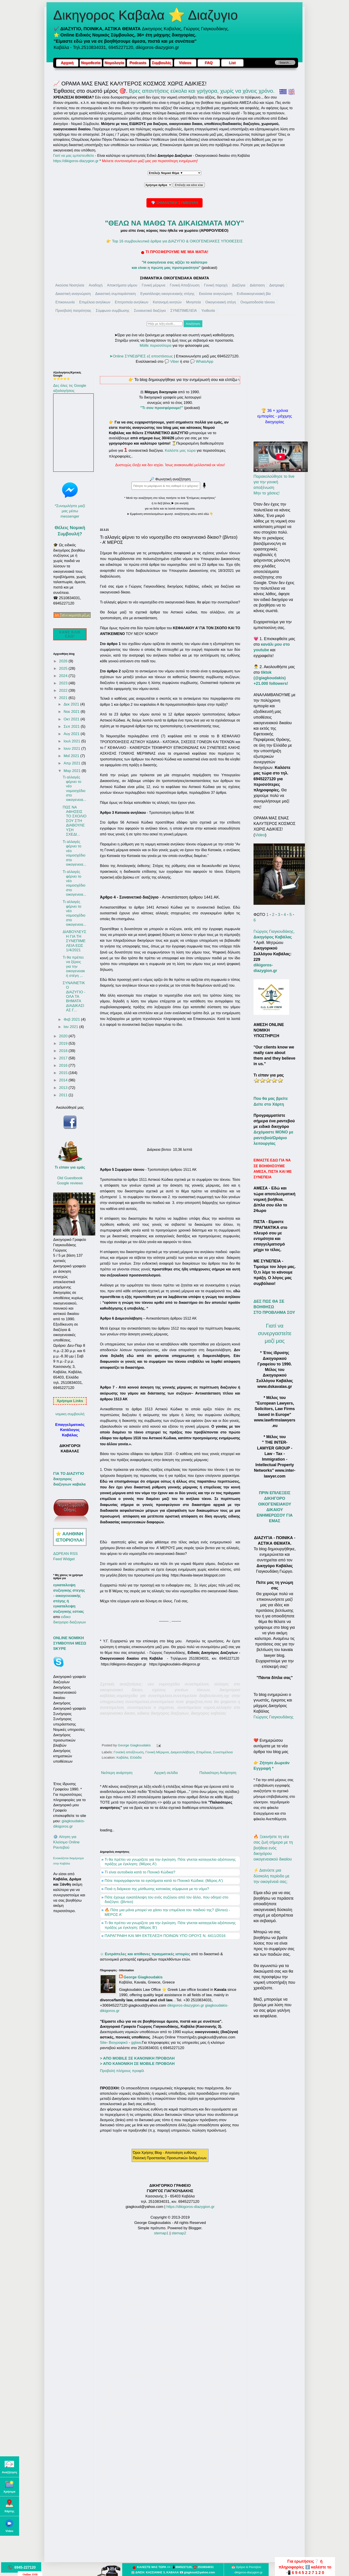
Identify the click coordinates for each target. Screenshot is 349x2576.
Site (103, 2042)
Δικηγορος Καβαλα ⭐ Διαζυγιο (145, 15)
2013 (64, 1088)
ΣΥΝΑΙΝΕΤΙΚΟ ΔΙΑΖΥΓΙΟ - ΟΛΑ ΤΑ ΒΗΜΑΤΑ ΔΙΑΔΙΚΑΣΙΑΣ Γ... (74, 996)
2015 (64, 1073)
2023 (64, 683)
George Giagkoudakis (143, 1977)
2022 (64, 690)
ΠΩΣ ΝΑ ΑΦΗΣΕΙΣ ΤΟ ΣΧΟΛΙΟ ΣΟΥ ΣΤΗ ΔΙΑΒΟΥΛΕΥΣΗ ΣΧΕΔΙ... (74, 820)
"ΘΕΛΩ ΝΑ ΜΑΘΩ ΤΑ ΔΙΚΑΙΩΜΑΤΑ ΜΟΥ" (174, 223)
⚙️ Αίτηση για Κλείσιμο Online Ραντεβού (66, 1842)
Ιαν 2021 (71, 1027)
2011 (64, 1095)
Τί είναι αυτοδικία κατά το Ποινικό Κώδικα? (140, 1872)
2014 (64, 1080)
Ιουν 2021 (72, 748)
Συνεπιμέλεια (223, 1752)
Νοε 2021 (72, 712)
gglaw (136, 2042)
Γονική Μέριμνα (157, 1752)
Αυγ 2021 (72, 734)
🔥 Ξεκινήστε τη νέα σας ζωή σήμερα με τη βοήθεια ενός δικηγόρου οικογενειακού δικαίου (273, 1847)
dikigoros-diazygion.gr (186, 2005)
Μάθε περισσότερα (155, 345)
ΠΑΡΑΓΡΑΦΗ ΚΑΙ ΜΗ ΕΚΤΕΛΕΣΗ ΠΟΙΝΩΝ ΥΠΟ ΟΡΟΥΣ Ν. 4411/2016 (165, 1936)
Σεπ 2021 (72, 726)
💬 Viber (171, 361)
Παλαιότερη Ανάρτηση (217, 1773)
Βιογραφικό (118, 2042)
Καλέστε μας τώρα (180, 450)
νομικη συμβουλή (69, 1414)
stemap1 (162, 2233)
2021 (64, 698)
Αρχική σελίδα (166, 1773)
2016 (64, 1065)
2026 (64, 661)
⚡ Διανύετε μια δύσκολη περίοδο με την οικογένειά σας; (272, 1876)
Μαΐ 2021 (72, 756)
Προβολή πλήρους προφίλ (122, 2071)
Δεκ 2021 (72, 704)
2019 (64, 1043)
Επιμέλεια (203, 1752)
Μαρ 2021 (73, 771)
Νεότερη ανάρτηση (116, 1773)
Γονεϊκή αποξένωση (129, 1752)
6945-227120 (25, 2567)
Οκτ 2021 (72, 719)
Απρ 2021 (72, 763)
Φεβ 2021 (72, 1019)
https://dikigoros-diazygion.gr (76, 161)
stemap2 (179, 2233)
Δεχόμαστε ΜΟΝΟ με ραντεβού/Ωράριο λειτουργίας (273, 1137)
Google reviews (70, 1183)
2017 (64, 1058)
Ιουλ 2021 (72, 741)
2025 (64, 668)
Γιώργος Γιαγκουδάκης (273, 1717)
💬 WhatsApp (201, 361)
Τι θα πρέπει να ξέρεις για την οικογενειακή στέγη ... (74, 966)
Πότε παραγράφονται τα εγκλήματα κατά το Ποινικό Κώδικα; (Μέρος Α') (164, 1881)
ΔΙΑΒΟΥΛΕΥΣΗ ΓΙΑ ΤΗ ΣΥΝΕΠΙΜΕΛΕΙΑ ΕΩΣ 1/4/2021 (74, 941)
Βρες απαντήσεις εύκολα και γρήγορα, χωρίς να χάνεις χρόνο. (201, 91)
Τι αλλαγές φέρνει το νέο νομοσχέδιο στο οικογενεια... (74, 788)
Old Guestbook (69, 1178)
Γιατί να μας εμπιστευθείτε (73, 155)
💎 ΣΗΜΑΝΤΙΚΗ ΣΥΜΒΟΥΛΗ (174, 203)
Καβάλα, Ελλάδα (129, 1757)
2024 (64, 676)
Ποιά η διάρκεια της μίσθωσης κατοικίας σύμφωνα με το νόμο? (157, 1889)
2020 (64, 1036)
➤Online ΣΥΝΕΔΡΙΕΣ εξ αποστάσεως (141, 356)
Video (260, 835)
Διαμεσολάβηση (182, 1752)
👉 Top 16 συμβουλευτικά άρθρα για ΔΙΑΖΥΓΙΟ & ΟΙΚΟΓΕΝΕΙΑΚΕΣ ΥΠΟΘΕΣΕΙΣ (174, 241)
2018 (64, 1051)
